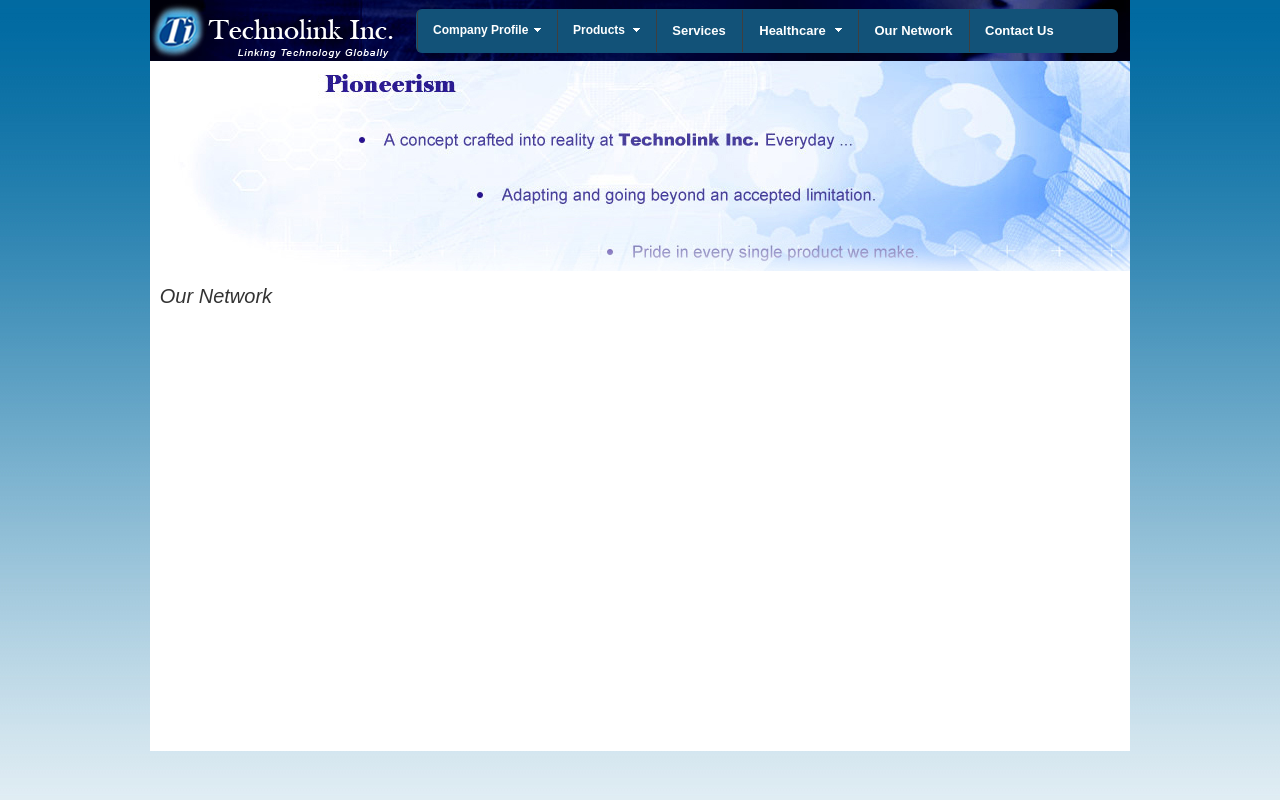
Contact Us (1019, 30)
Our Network (913, 30)
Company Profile (480, 30)
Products (599, 30)
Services (699, 30)
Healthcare (792, 30)
